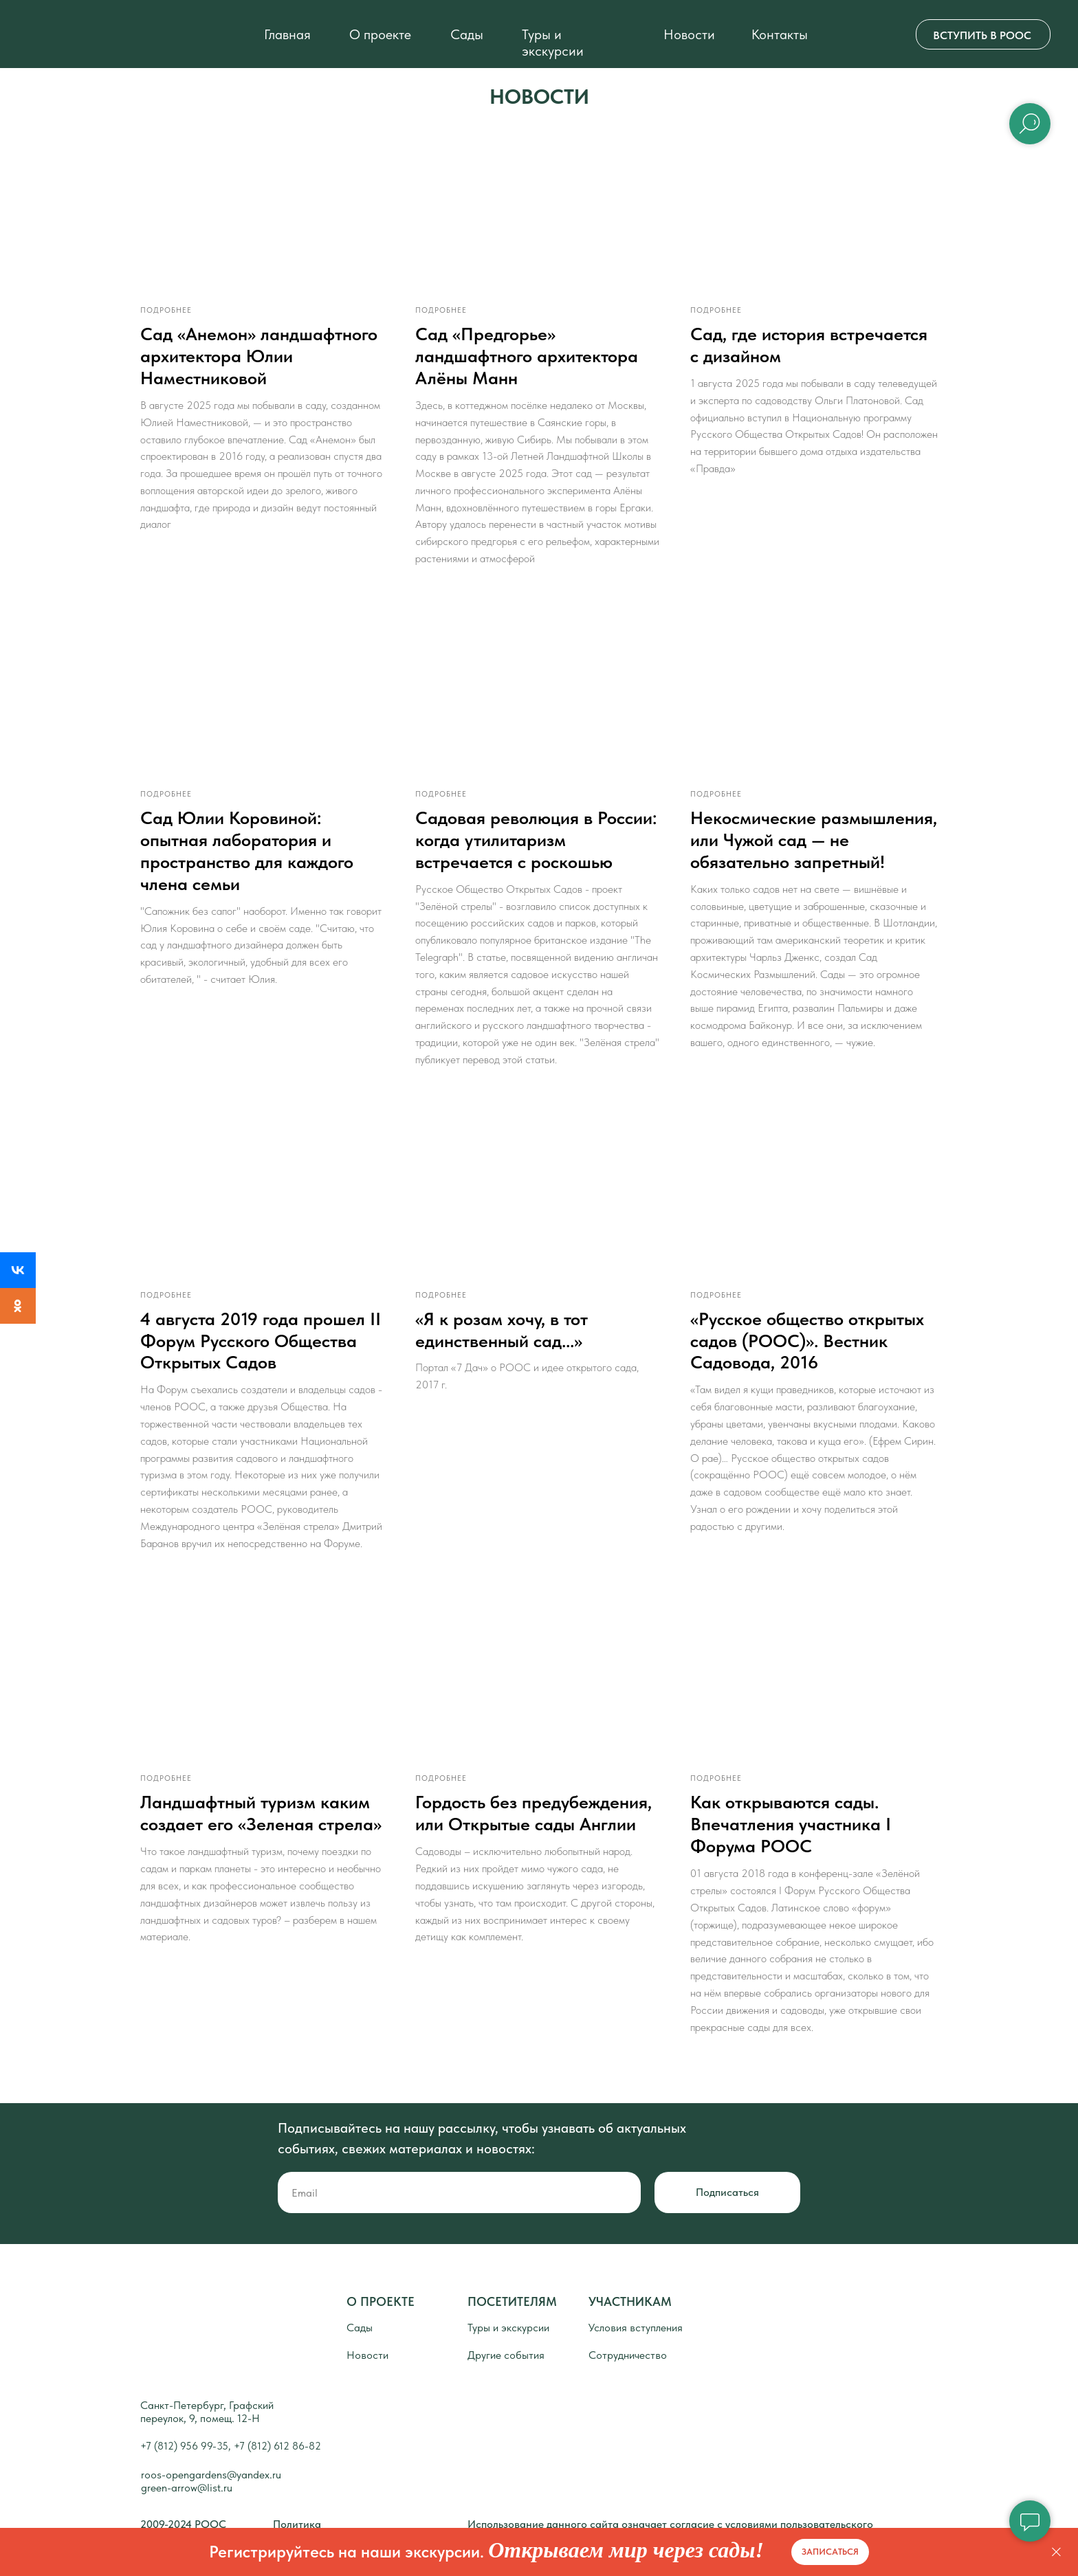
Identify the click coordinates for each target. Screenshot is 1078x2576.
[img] (55, 34)
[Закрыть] (1056, 2552)
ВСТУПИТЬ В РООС (982, 35)
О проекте (380, 34)
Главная (287, 34)
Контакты (779, 34)
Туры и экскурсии (553, 42)
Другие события (506, 2377)
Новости (689, 34)
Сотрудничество (627, 2377)
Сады (466, 34)
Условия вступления (635, 2350)
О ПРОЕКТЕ (380, 2324)
